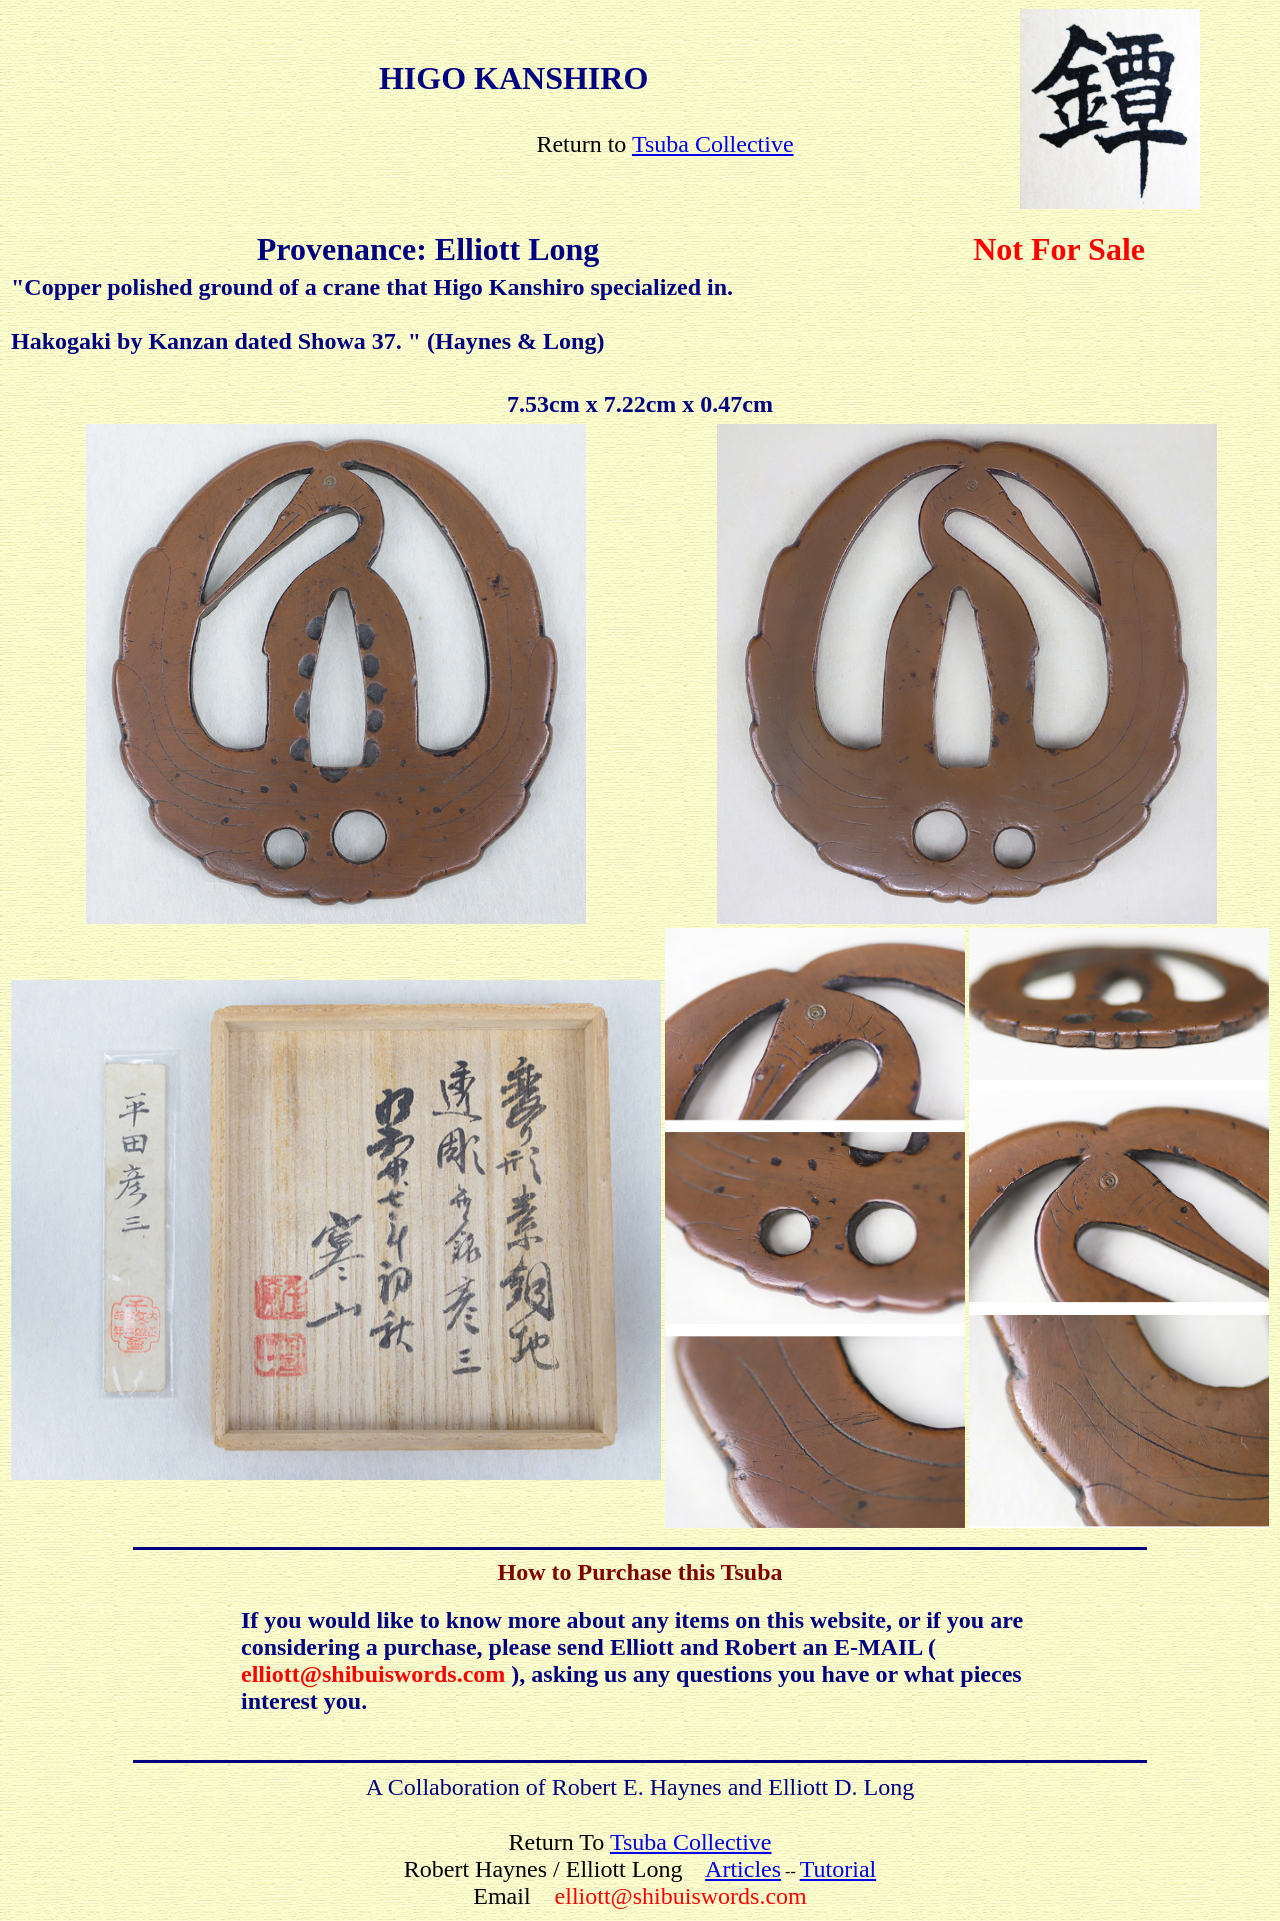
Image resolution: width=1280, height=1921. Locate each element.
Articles (743, 1869)
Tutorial (838, 1869)
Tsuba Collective (713, 144)
